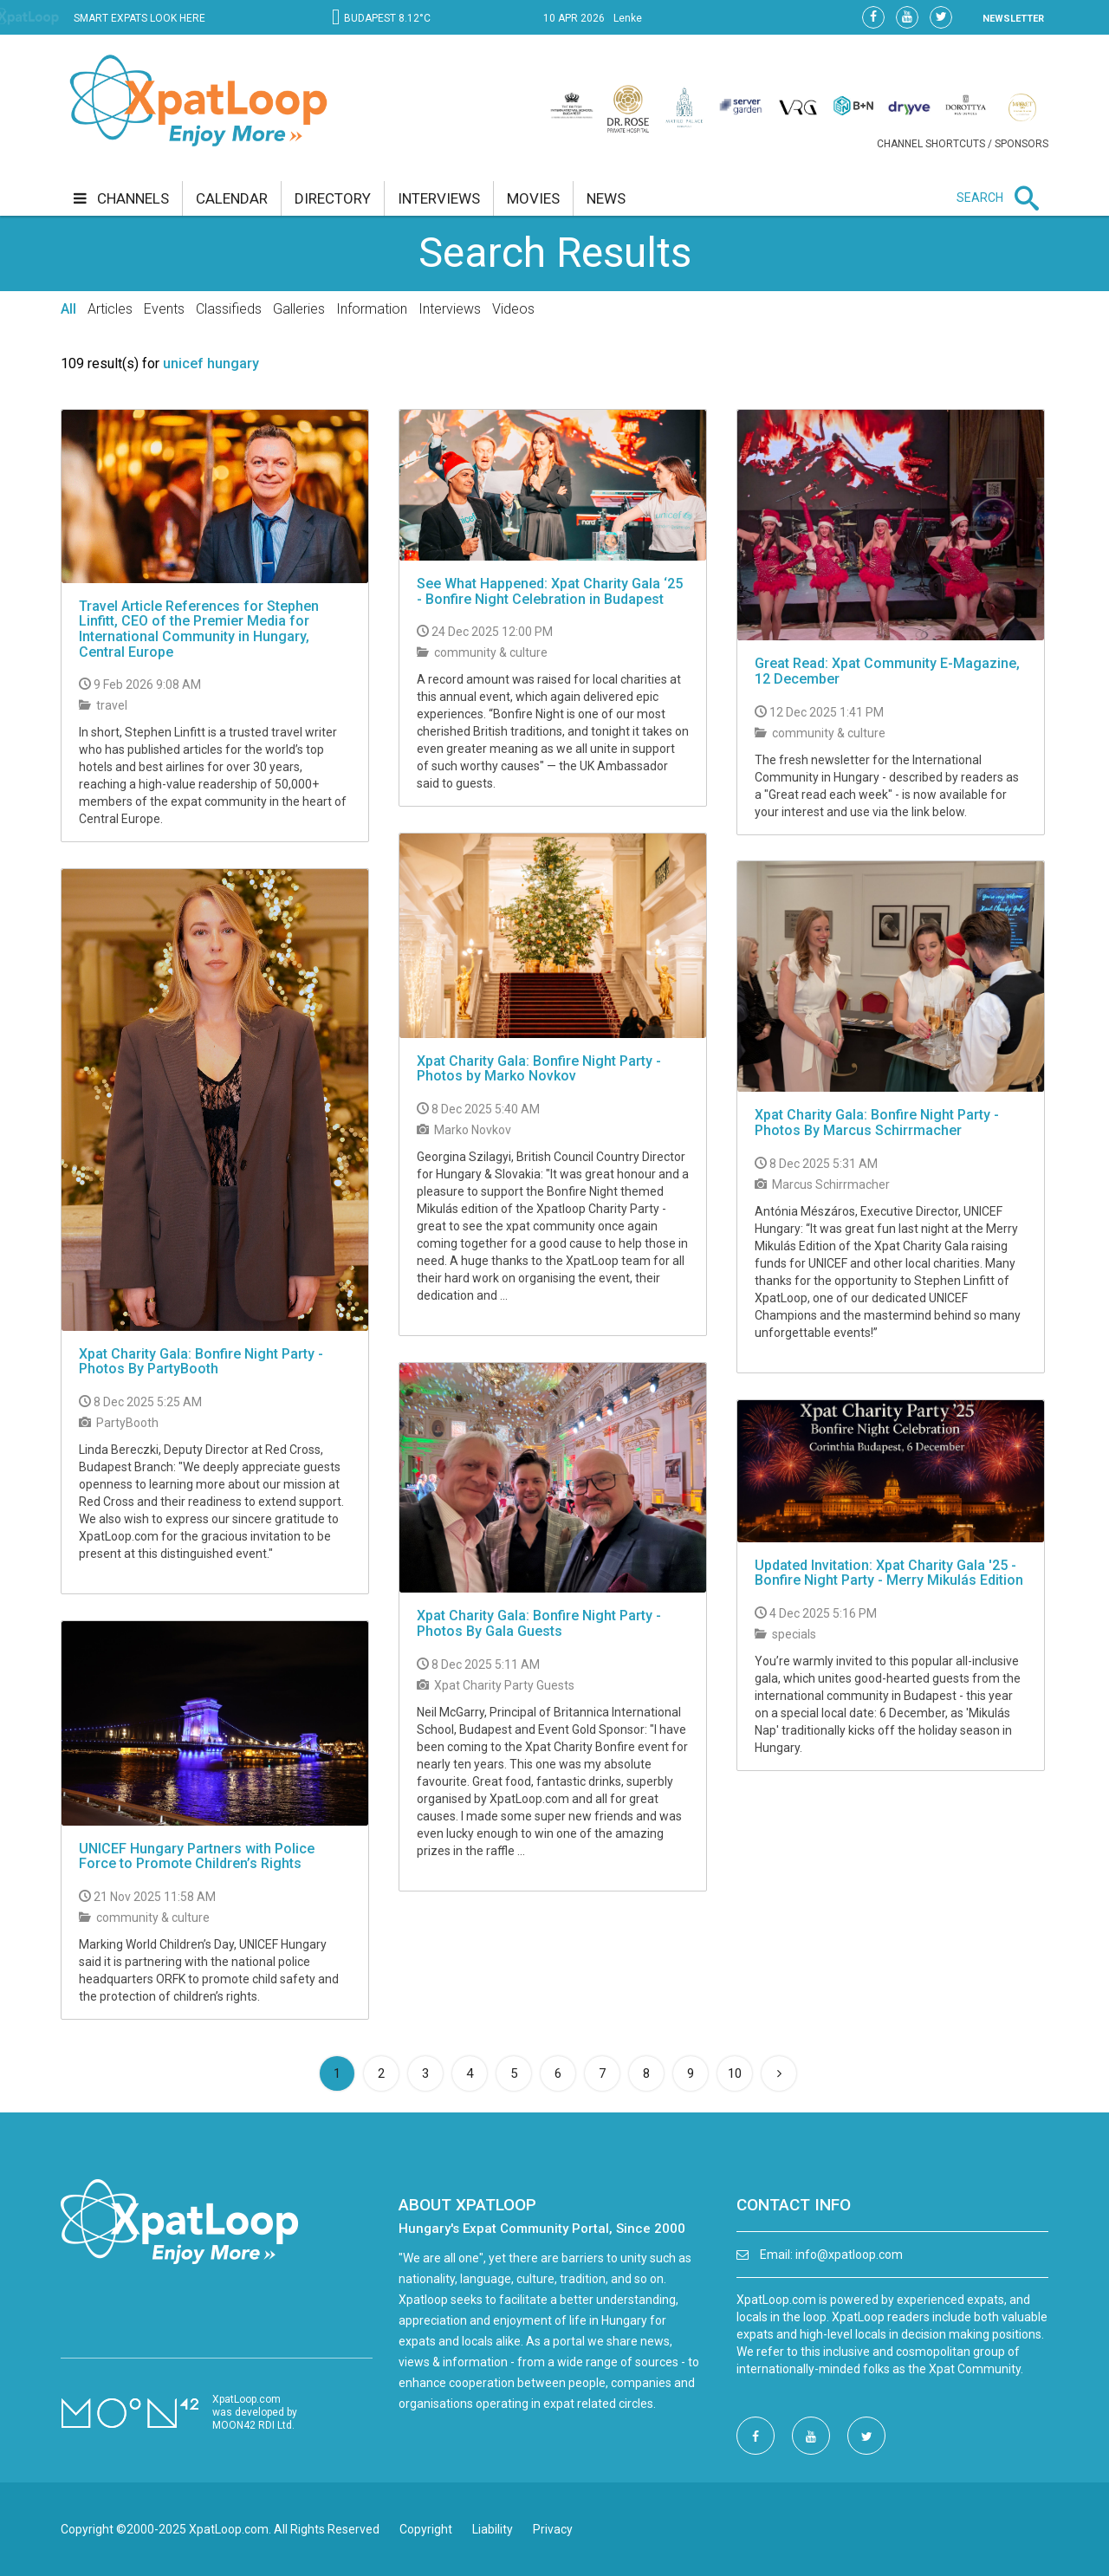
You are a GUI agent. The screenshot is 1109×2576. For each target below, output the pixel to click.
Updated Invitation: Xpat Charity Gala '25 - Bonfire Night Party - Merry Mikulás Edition (889, 1573)
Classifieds (229, 309)
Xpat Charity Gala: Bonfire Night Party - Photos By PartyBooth (201, 1362)
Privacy (553, 2529)
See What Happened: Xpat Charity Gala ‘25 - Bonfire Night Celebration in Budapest (550, 591)
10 (735, 2073)
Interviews (449, 309)
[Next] (779, 2073)
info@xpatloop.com (849, 2254)
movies (533, 198)
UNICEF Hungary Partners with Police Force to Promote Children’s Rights (197, 1856)
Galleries (299, 309)
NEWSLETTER (1013, 18)
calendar (232, 198)
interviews (439, 198)
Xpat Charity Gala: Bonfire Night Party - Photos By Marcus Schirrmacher (877, 1122)
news (606, 198)
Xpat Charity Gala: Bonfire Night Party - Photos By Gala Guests (539, 1623)
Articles (110, 309)
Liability (492, 2529)
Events (164, 309)
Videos (513, 309)
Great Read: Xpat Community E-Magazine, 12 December (887, 671)
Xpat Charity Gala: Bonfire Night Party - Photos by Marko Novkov (539, 1069)
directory (333, 198)
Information (371, 309)
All (68, 309)
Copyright (425, 2529)
